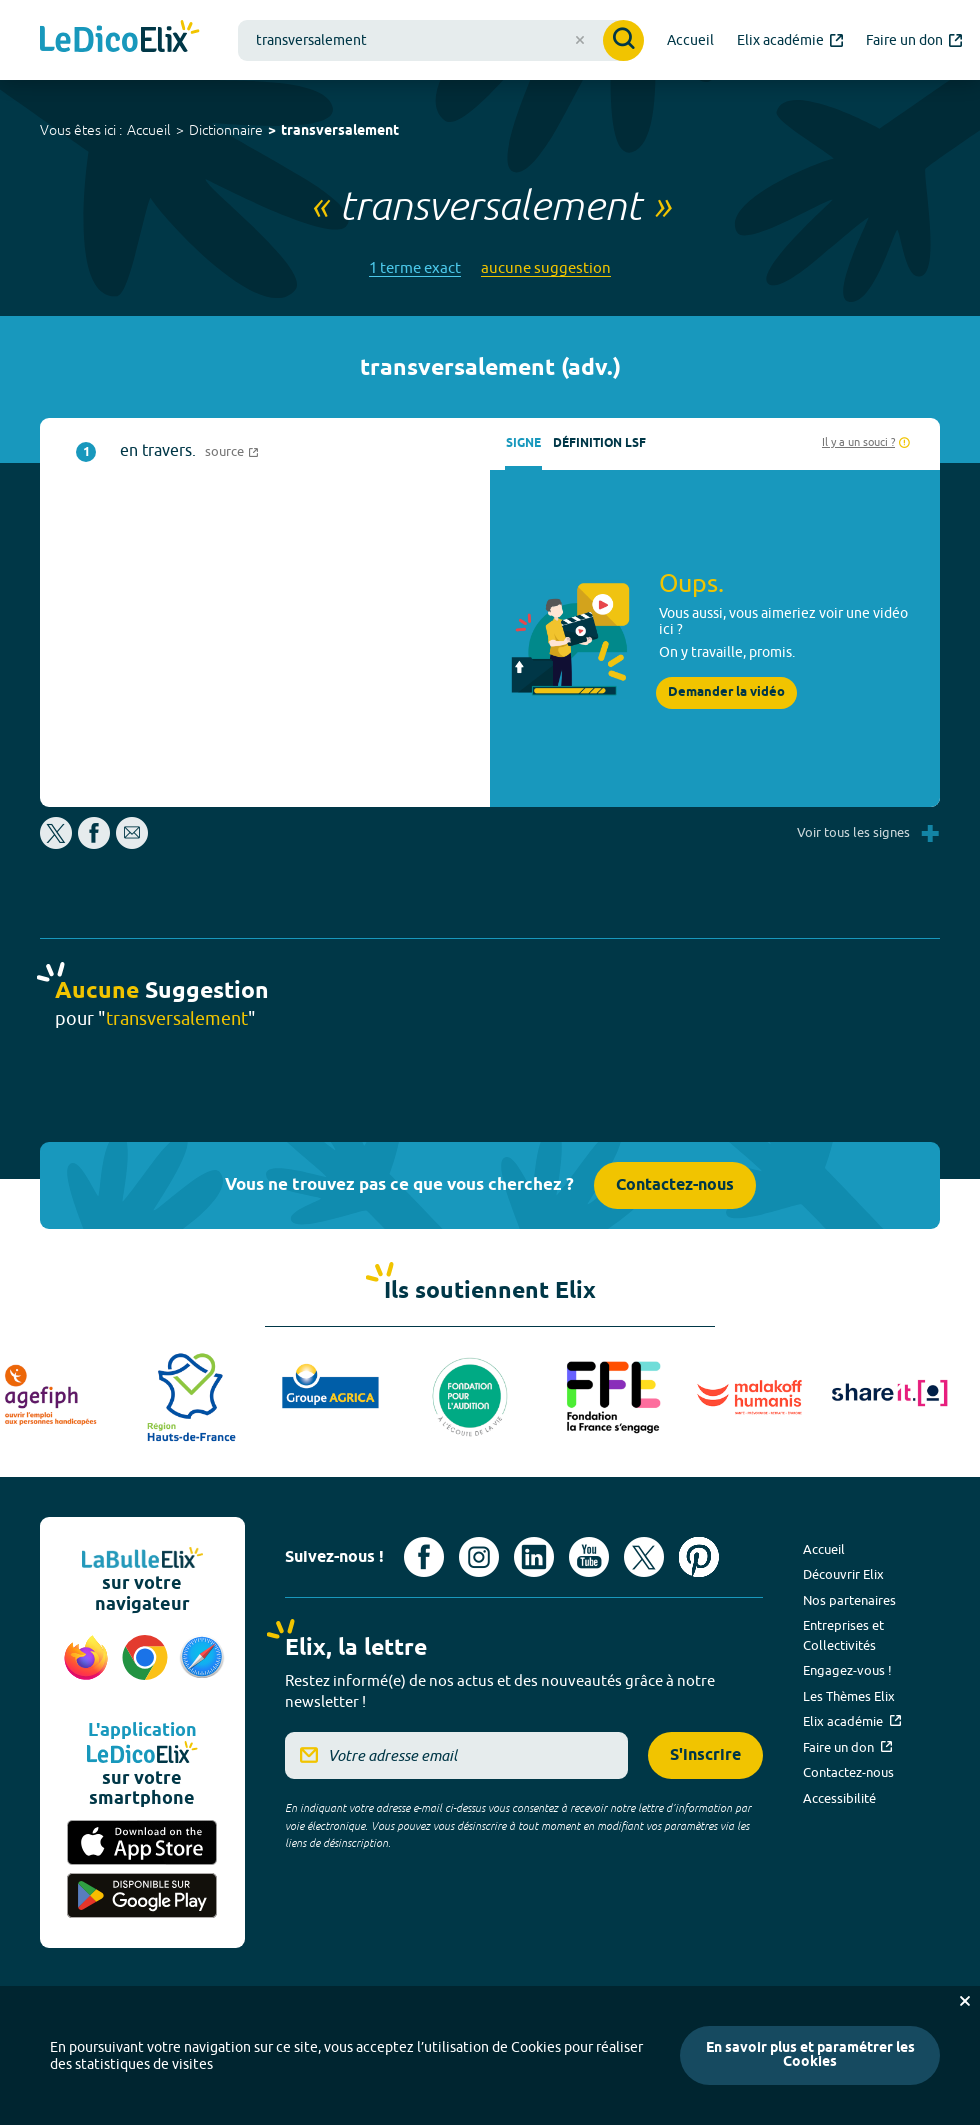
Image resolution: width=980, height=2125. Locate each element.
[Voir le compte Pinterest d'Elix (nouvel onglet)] (699, 1557)
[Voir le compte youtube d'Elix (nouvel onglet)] (589, 1557)
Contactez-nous (675, 1185)
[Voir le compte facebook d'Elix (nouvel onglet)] (424, 1557)
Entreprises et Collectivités (843, 1635)
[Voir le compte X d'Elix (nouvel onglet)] (644, 1557)
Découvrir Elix (843, 1574)
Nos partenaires (849, 1600)
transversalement (340, 131)
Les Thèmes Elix (849, 1696)
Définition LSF (599, 443)
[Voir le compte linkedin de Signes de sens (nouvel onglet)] (534, 1557)
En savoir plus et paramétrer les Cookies (810, 2055)
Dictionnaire (226, 130)
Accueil (149, 130)
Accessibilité (839, 1798)
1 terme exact (415, 267)
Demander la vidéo (726, 692)
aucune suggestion (546, 267)
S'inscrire (705, 1755)
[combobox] (441, 40)
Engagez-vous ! (847, 1670)
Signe (523, 443)
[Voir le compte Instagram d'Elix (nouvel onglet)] (479, 1557)
